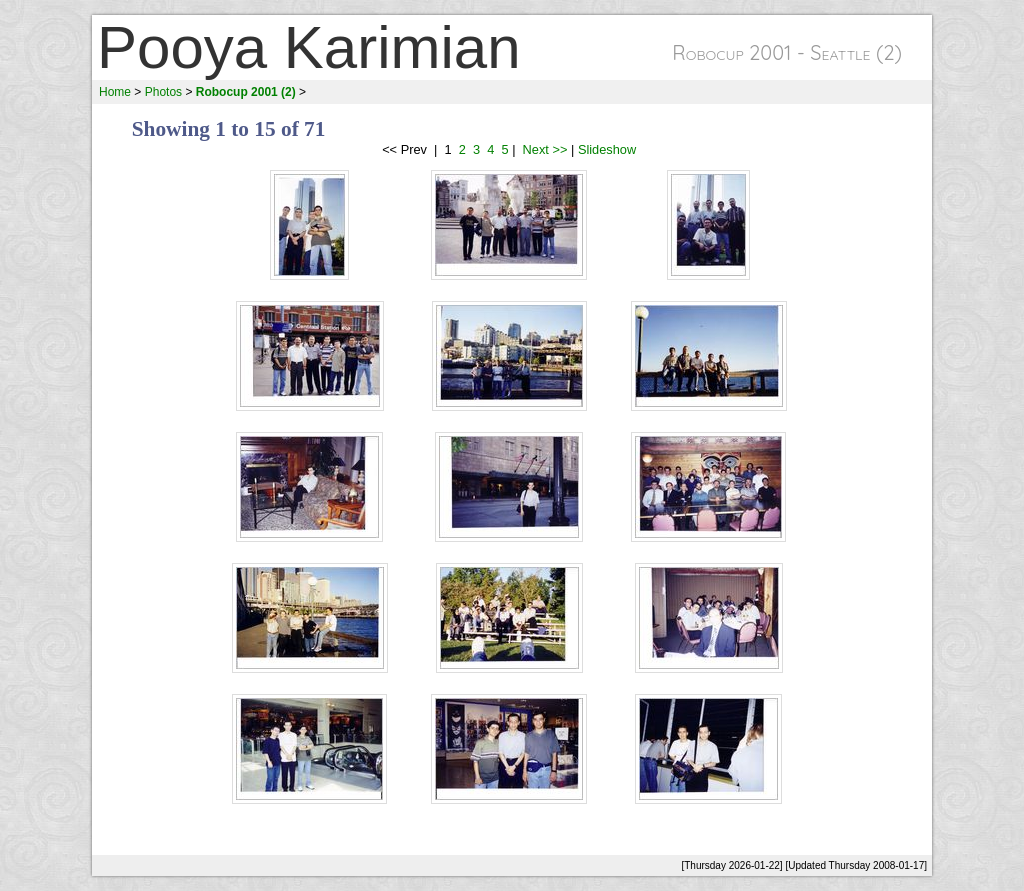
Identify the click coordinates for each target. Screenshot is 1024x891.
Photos (163, 92)
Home (115, 92)
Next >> (543, 149)
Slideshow (607, 149)
